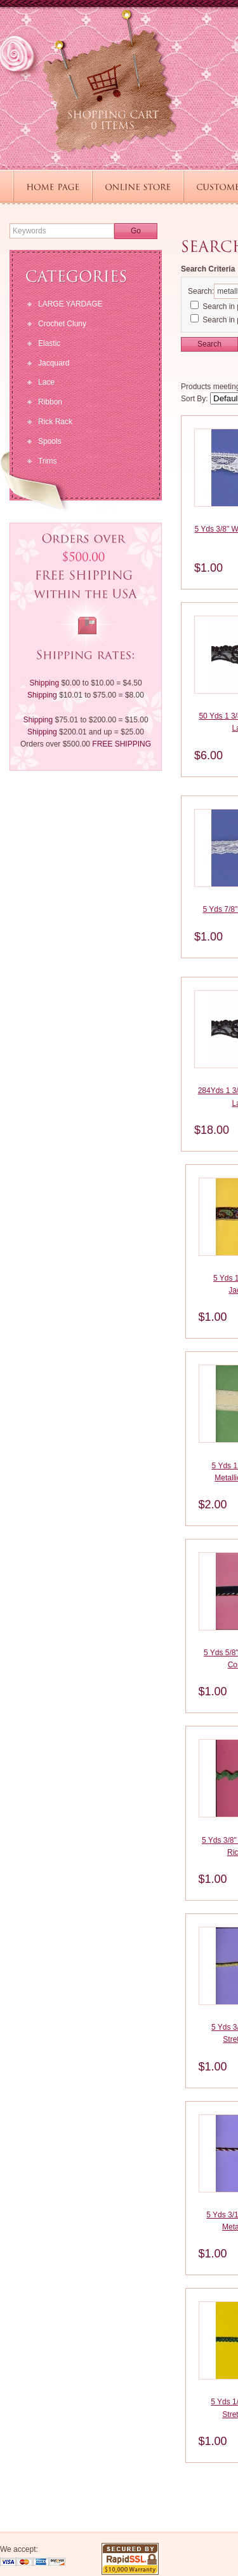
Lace (46, 382)
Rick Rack (55, 421)
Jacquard (53, 363)
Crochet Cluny (62, 323)
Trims (47, 461)
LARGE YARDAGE (70, 304)
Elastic (49, 343)
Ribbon (50, 401)
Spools (50, 441)
